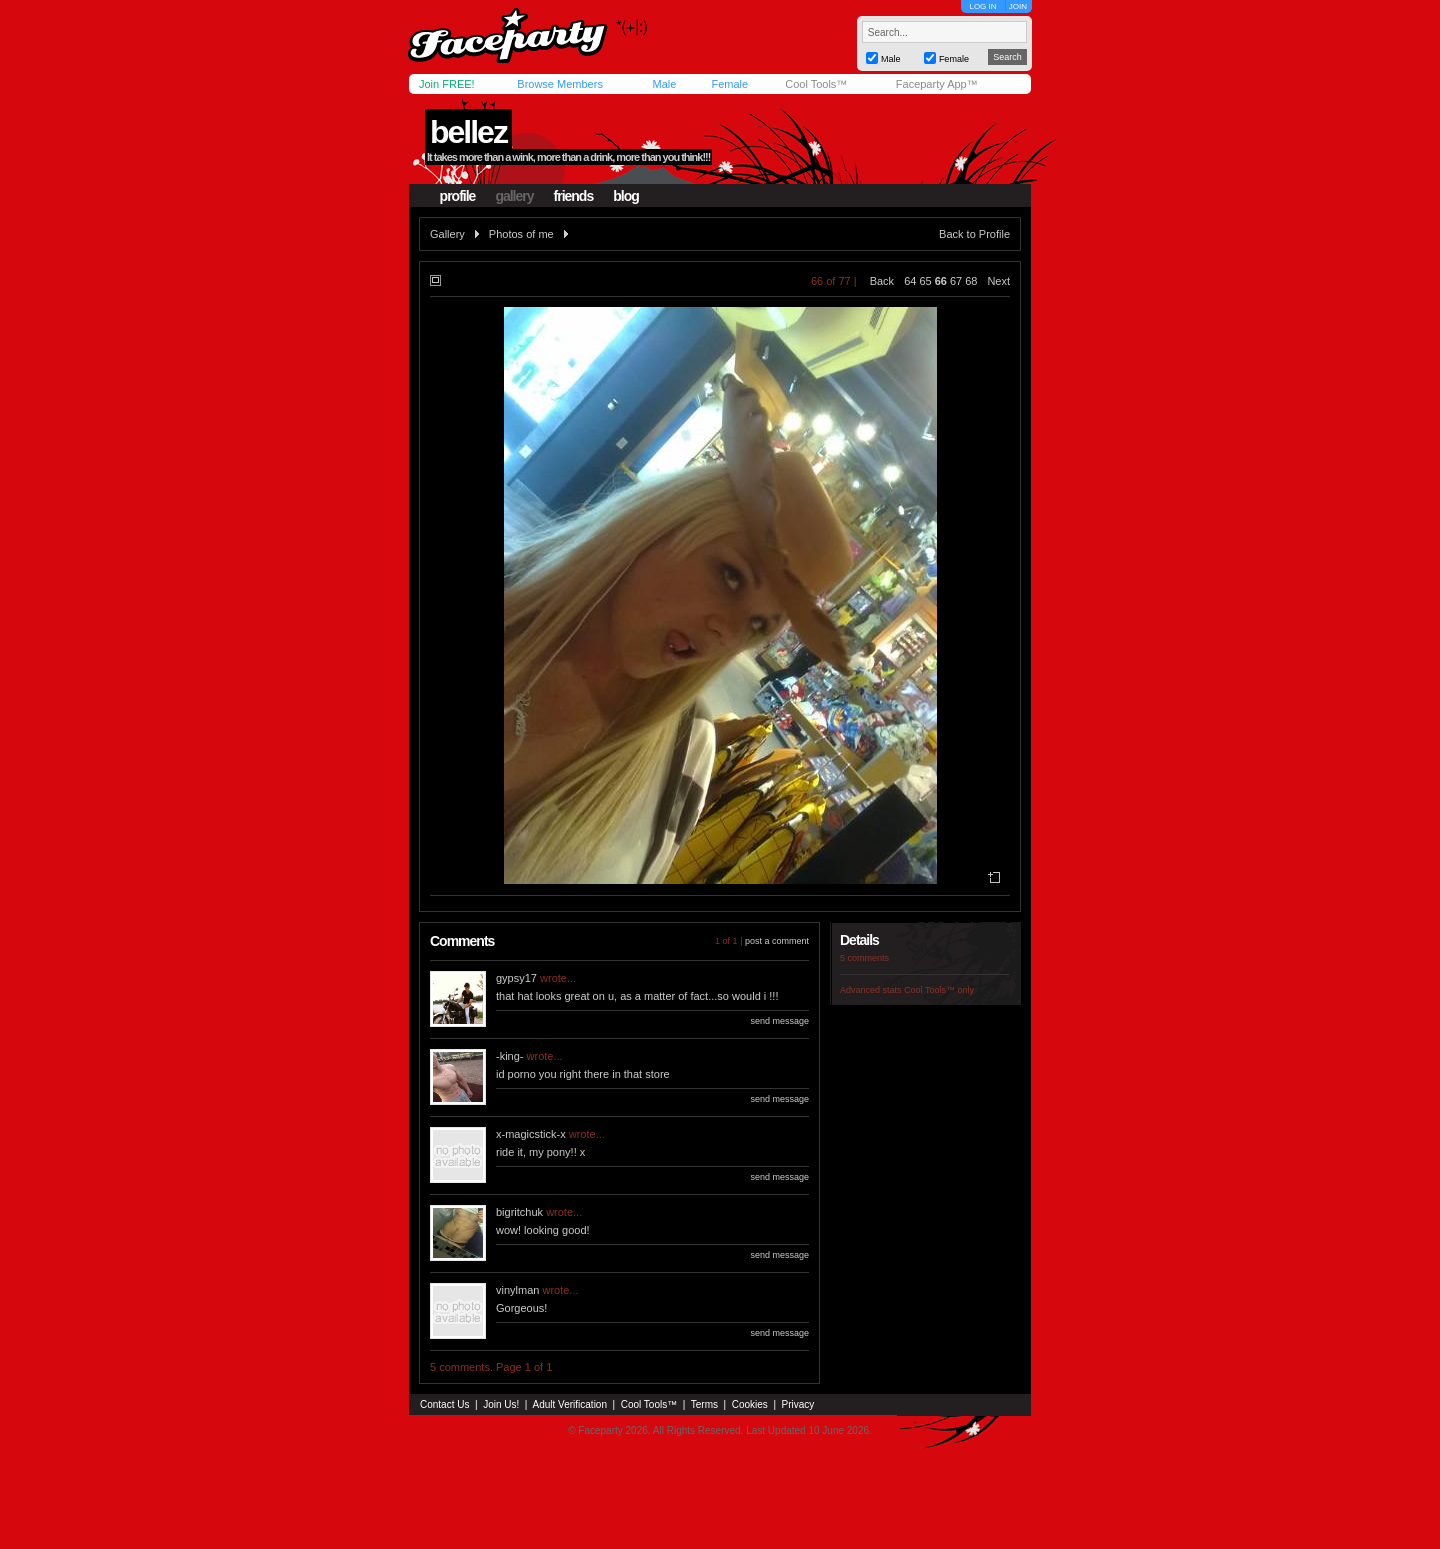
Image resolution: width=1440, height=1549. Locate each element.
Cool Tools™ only (939, 990)
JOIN (1018, 6)
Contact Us (444, 1404)
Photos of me (521, 234)
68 (971, 281)
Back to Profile (974, 234)
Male (664, 84)
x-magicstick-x (531, 1134)
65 (925, 281)
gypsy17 (516, 978)
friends (574, 196)
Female (729, 84)
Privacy (798, 1404)
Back (882, 281)
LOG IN (982, 6)
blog (626, 196)
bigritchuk (519, 1212)
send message (779, 1021)
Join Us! (501, 1404)
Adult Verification (569, 1404)
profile (458, 196)
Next (998, 281)
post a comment (777, 941)
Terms (704, 1404)
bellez (468, 132)
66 (941, 281)
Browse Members (560, 84)
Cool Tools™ (816, 84)
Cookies (750, 1404)
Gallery (447, 234)
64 (910, 281)
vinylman (517, 1290)
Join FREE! (447, 84)
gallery (514, 196)
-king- (510, 1056)
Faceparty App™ (937, 84)
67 (956, 281)
